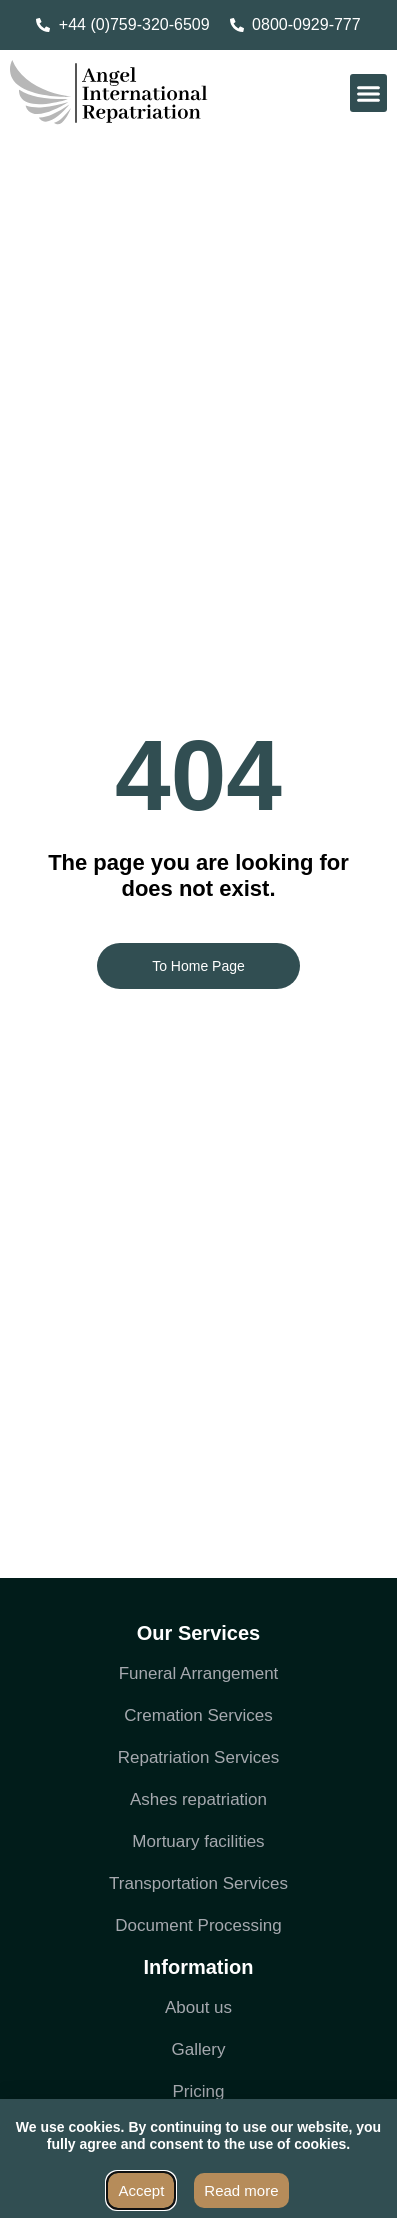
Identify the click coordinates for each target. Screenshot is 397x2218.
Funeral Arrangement (199, 1673)
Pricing (199, 2091)
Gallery (199, 2049)
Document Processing (198, 1925)
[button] (369, 93)
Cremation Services (198, 1715)
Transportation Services (198, 1883)
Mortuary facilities (198, 1841)
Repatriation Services (199, 1757)
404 (198, 775)
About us (198, 2007)
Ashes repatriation (198, 1799)
